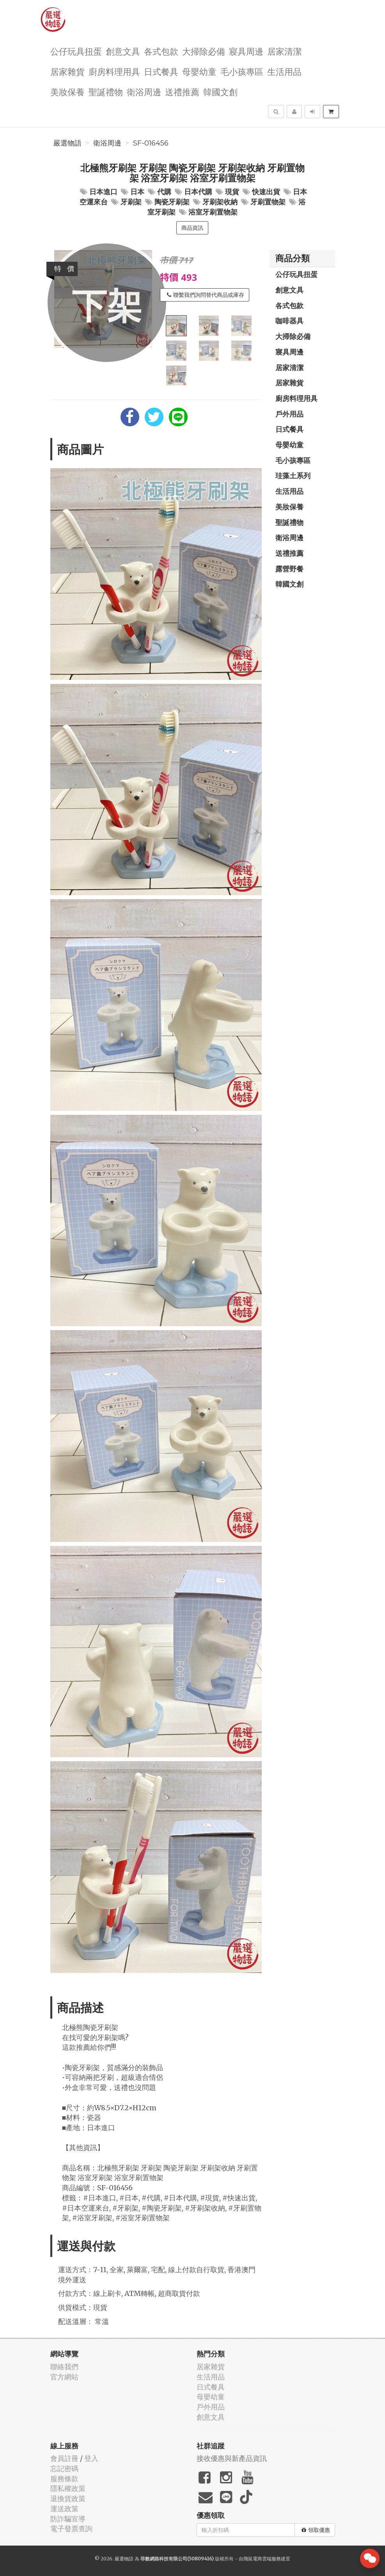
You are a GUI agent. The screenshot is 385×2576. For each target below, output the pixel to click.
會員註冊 (64, 2458)
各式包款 (161, 50)
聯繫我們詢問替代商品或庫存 (205, 294)
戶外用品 (289, 414)
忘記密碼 (64, 2468)
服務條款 (64, 2478)
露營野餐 (289, 568)
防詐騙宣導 (67, 2518)
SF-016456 (151, 143)
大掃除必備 (203, 50)
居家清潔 (284, 50)
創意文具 (123, 50)
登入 (91, 2458)
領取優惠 (316, 2529)
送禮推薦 (182, 91)
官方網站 (64, 2376)
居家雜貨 (67, 71)
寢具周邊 (246, 50)
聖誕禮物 (106, 91)
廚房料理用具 (114, 71)
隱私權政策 (67, 2488)
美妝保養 (67, 91)
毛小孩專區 (241, 71)
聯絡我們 (64, 2366)
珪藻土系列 (292, 475)
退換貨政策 (67, 2498)
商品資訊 (192, 227)
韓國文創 (220, 91)
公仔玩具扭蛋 (76, 50)
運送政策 (64, 2508)
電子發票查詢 (71, 2528)
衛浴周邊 (144, 91)
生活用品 (284, 71)
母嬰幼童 (199, 71)
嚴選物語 (67, 143)
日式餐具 (161, 71)
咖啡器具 (289, 320)
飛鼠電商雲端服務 (262, 2559)
